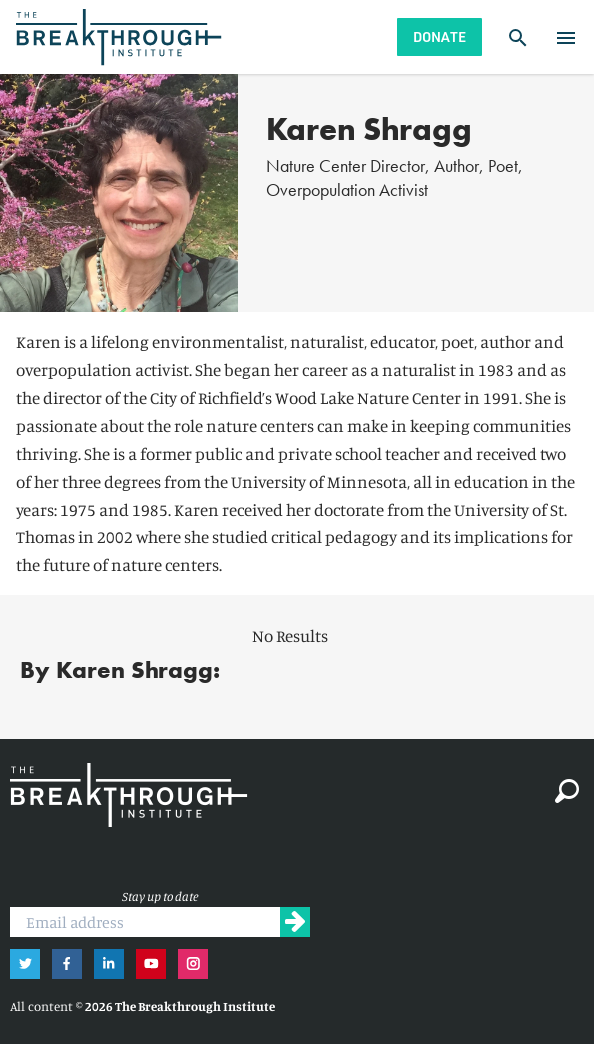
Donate (439, 36)
